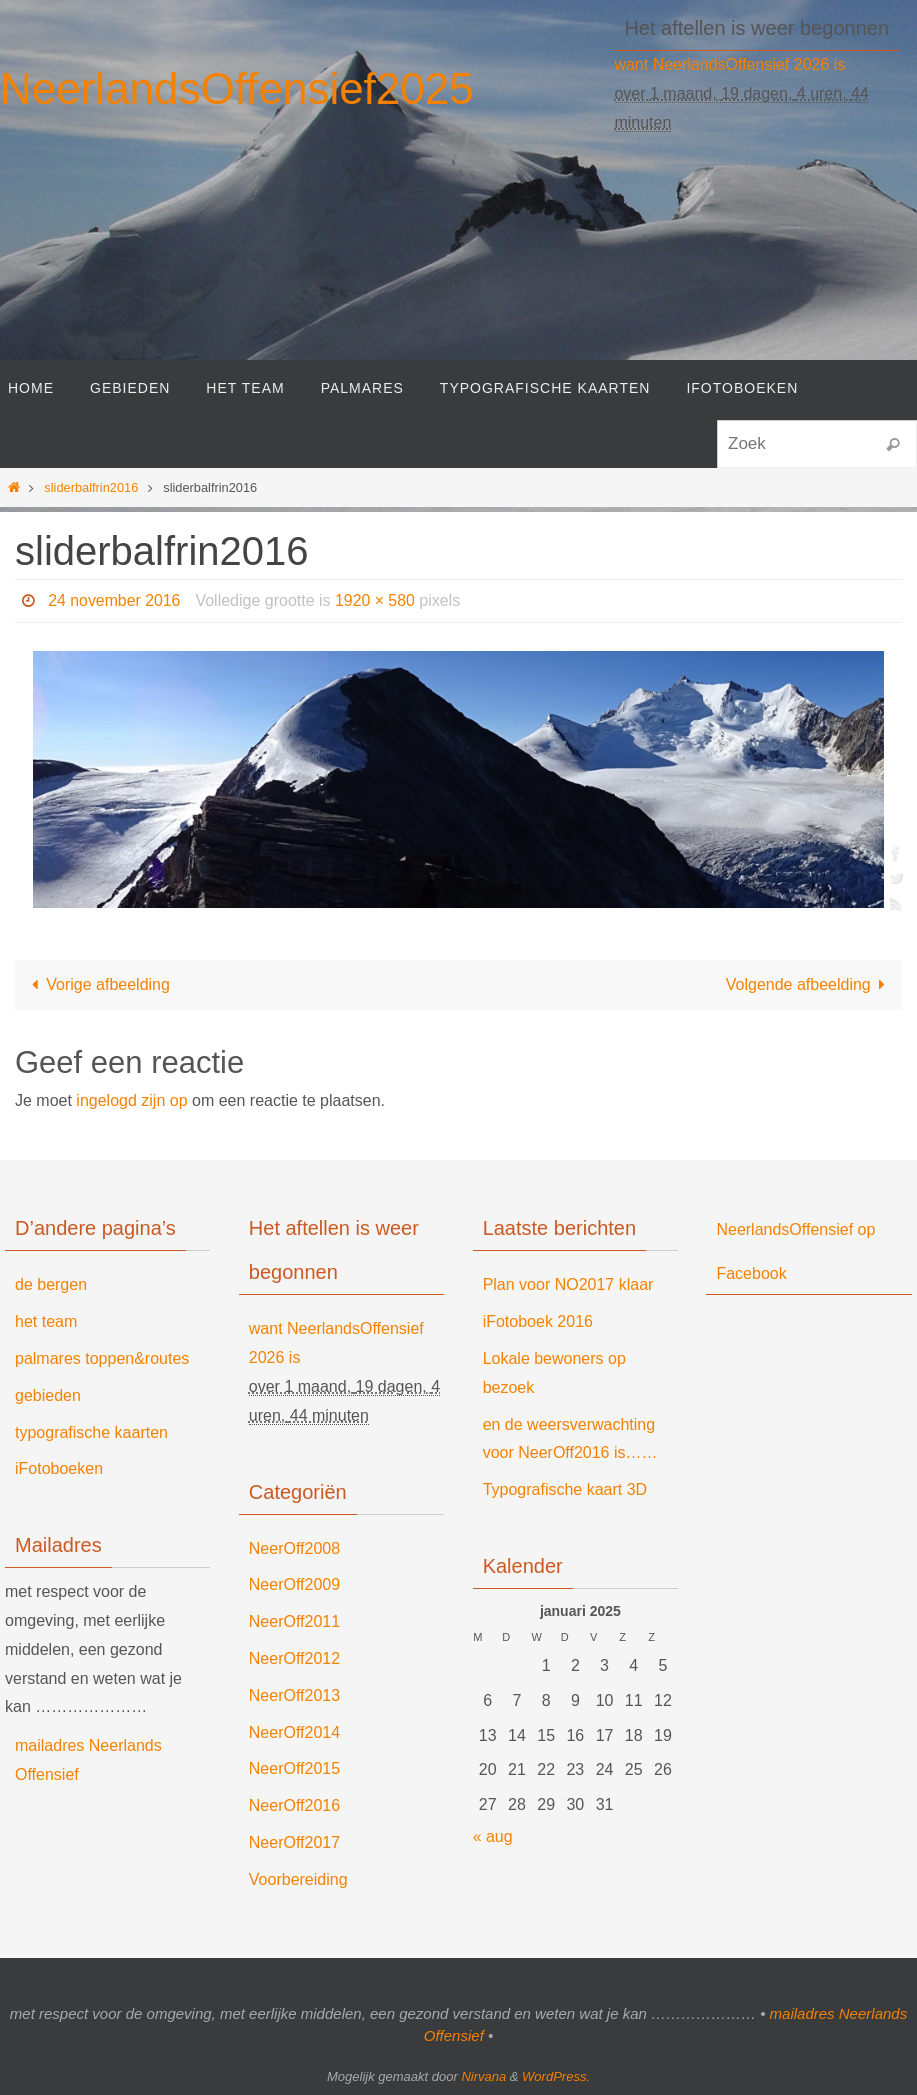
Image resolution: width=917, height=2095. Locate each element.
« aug (493, 1836)
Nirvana (483, 2076)
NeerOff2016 (294, 1805)
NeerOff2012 (294, 1658)
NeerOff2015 (294, 1768)
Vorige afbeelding (97, 984)
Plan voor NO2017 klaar (568, 1284)
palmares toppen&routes (102, 1358)
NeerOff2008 (294, 1548)
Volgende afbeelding (809, 984)
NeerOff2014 (294, 1732)
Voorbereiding (298, 1879)
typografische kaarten (91, 1432)
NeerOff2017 (294, 1842)
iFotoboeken (59, 1468)
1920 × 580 (376, 600)
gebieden (48, 1395)
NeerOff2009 (294, 1584)
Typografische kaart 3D (565, 1489)
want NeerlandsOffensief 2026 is (729, 64)
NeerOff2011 (294, 1621)
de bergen (51, 1284)
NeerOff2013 (294, 1695)
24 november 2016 (114, 600)
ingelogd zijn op (131, 1100)
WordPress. (556, 2076)
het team (46, 1321)
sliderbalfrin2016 (91, 487)
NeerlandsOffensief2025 (237, 88)
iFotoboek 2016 (538, 1321)
